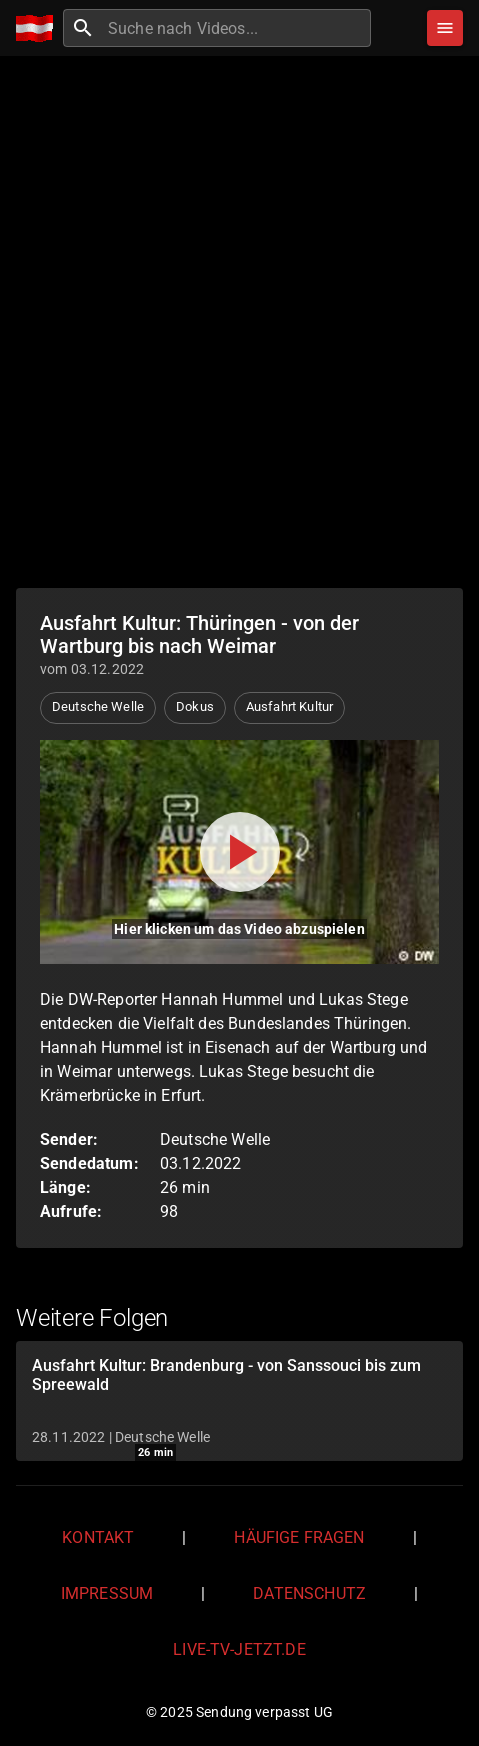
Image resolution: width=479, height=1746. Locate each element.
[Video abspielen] (239, 852)
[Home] (39, 28)
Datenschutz (309, 1593)
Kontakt (98, 1537)
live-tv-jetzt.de (239, 1649)
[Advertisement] (239, 319)
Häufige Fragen (299, 1537)
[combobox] (237, 28)
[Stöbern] (445, 28)
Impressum (107, 1593)
